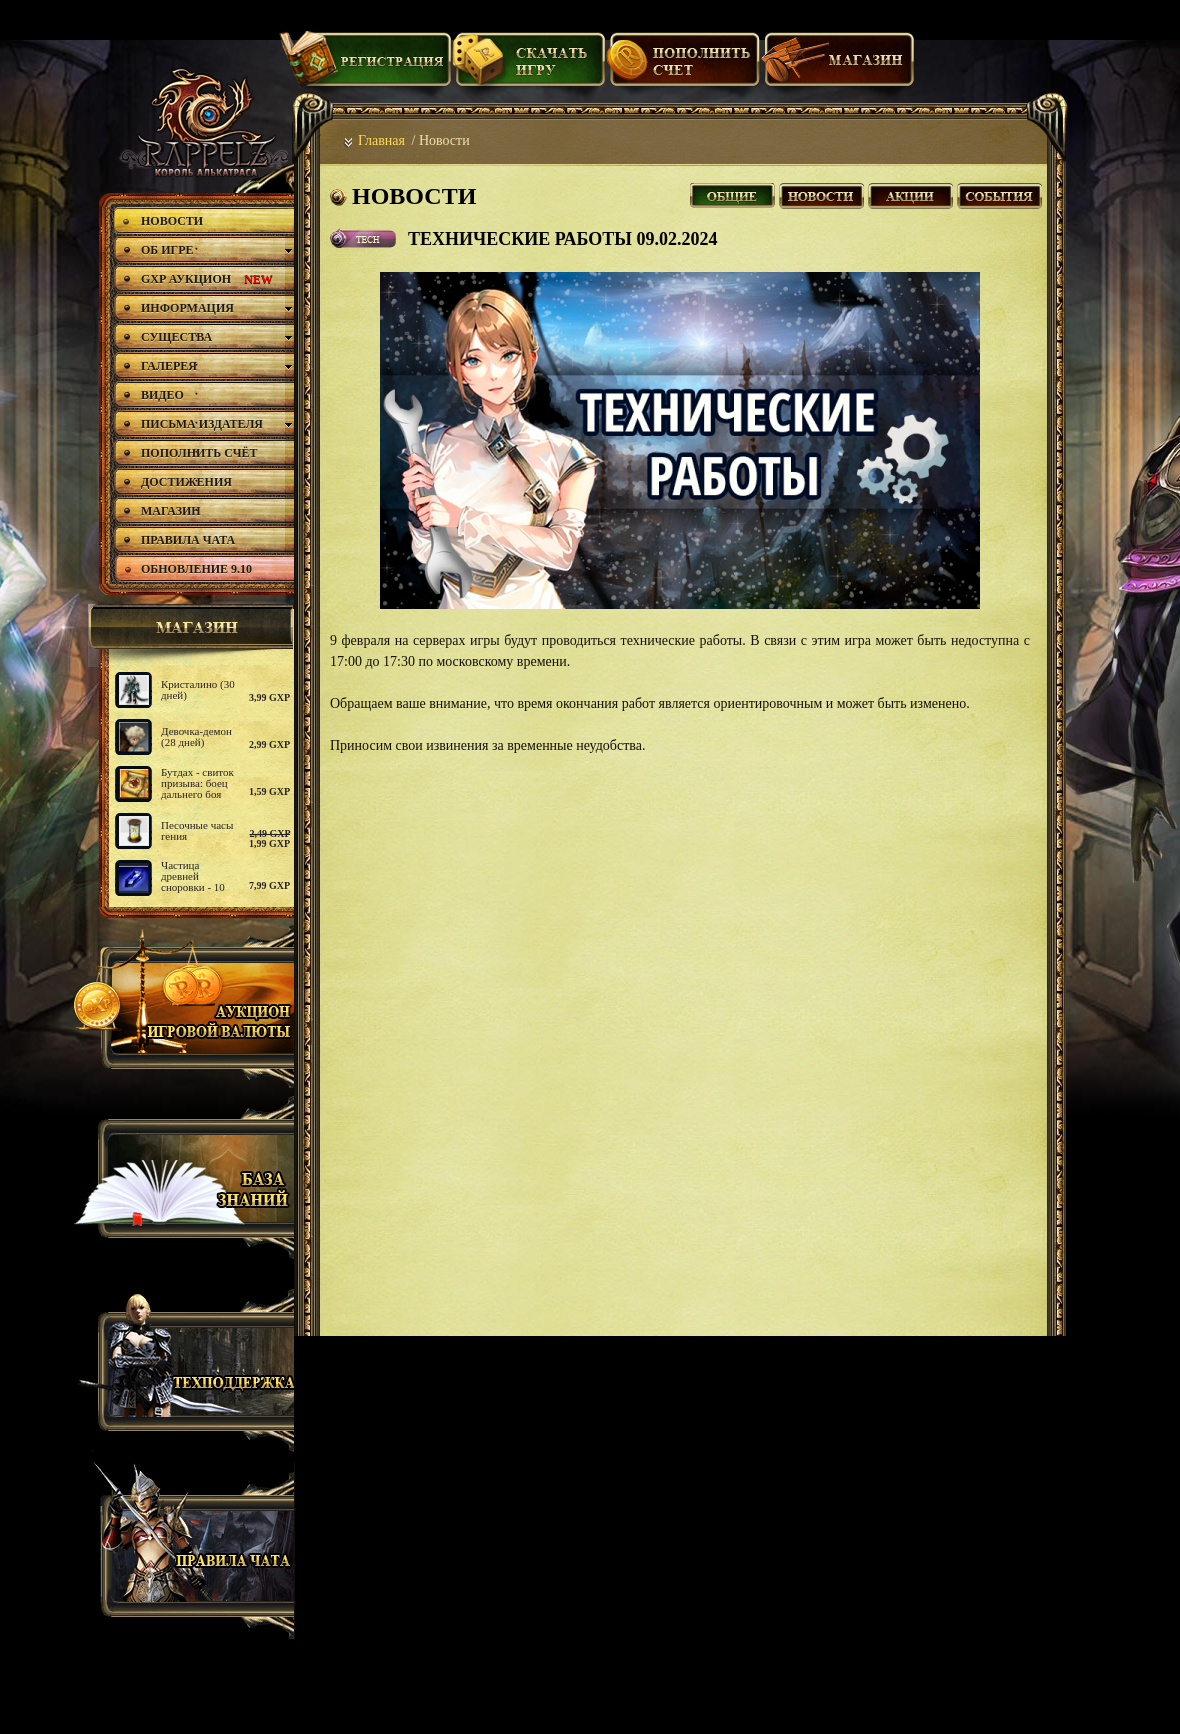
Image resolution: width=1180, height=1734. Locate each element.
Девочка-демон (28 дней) (196, 736)
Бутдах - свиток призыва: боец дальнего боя (197, 783)
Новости (821, 193)
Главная (381, 140)
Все (732, 193)
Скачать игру (528, 67)
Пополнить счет (683, 67)
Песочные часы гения (197, 830)
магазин (188, 627)
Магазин (838, 67)
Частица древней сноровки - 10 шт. (193, 881)
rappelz (202, 122)
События (999, 193)
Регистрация (365, 67)
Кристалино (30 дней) (198, 689)
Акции (910, 193)
